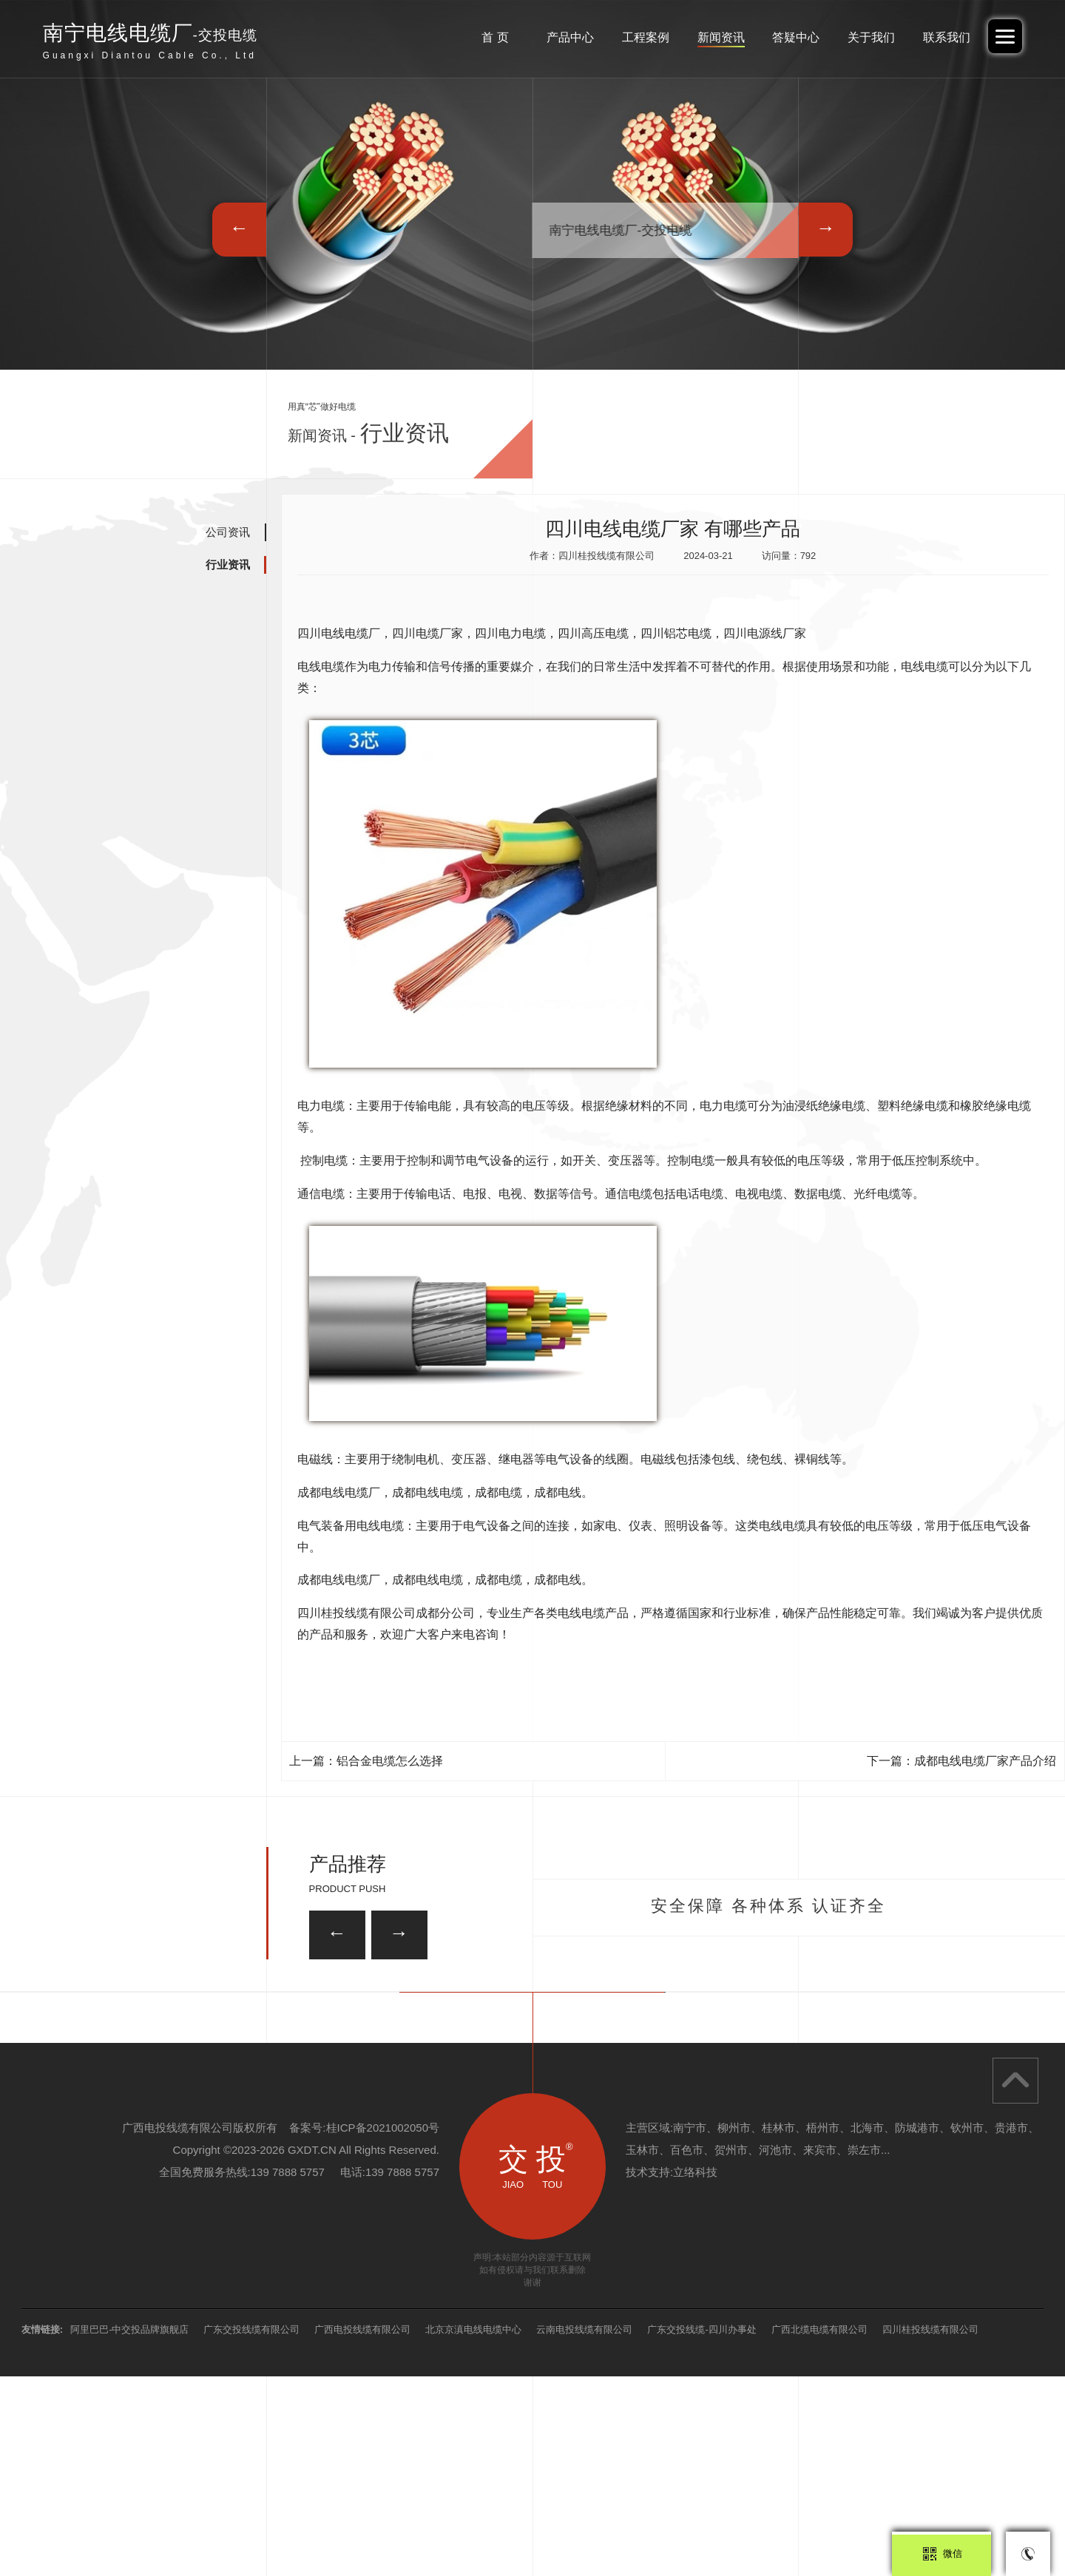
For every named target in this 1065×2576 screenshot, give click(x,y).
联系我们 (946, 37)
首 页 (494, 37)
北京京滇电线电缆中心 (473, 2529)
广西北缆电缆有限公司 (819, 2529)
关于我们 (871, 37)
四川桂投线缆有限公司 (930, 2529)
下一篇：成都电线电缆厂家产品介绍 (961, 1761)
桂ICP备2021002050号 (382, 2327)
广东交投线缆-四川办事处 (701, 2529)
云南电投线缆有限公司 (584, 2529)
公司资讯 (228, 532)
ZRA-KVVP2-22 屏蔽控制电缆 (265, 2085)
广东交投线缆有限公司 (251, 2529)
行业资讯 (228, 564)
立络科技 (695, 2371)
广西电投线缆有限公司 (362, 2529)
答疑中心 (795, 37)
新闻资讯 (721, 37)
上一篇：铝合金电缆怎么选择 (366, 1761)
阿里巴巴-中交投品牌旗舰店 (129, 2529)
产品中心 (570, 37)
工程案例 (645, 37)
